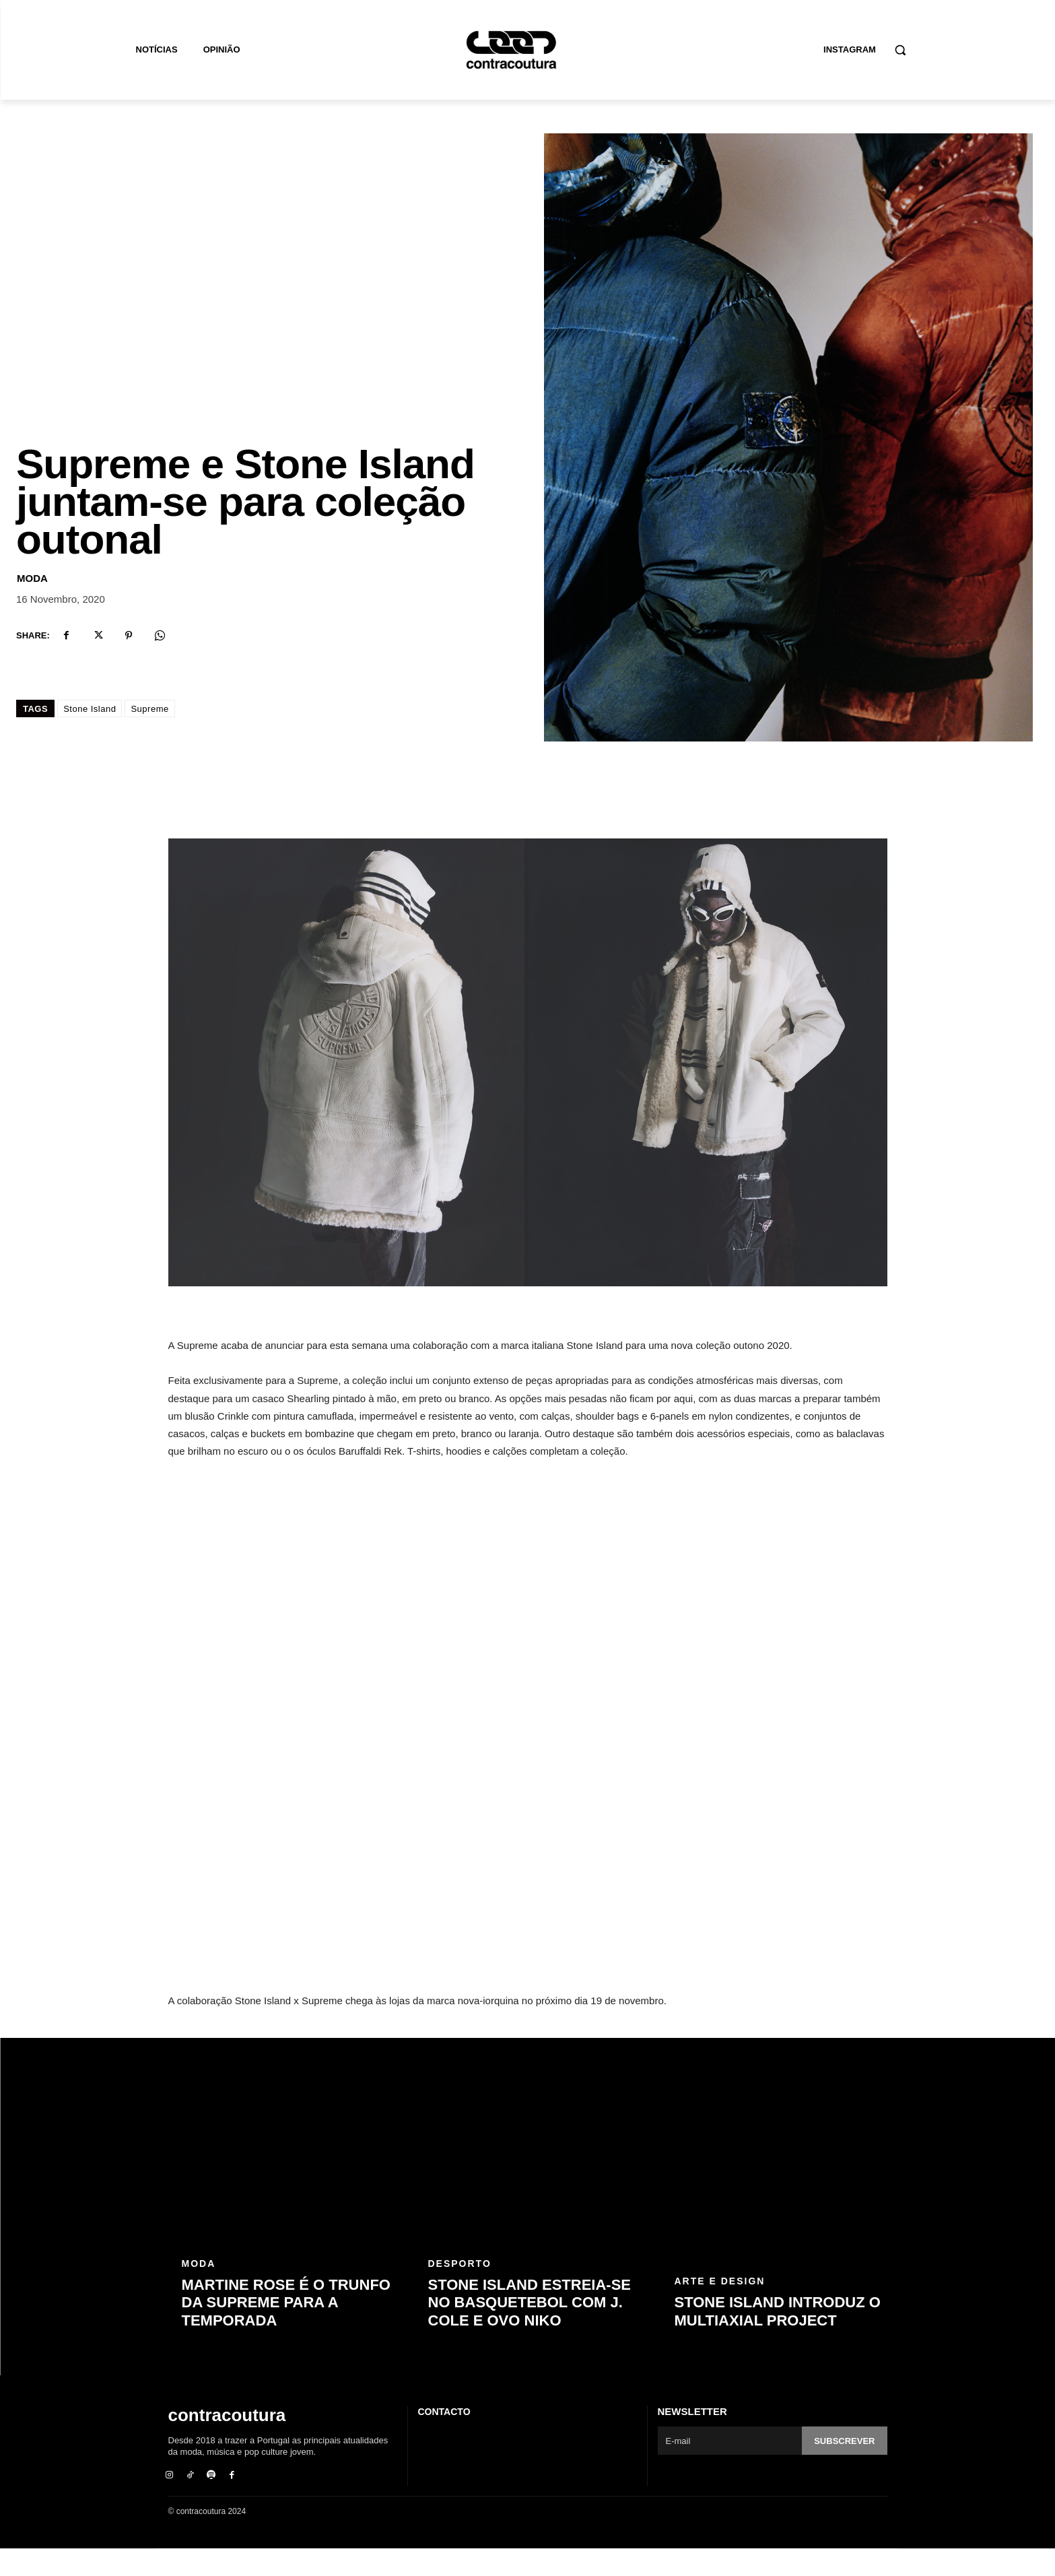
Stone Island (89, 736)
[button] (900, 50)
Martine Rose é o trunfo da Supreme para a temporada (286, 2330)
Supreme (149, 736)
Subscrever (844, 2469)
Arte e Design (720, 2308)
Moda (32, 606)
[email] (730, 2468)
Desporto (459, 2291)
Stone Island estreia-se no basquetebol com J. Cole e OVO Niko (530, 2330)
